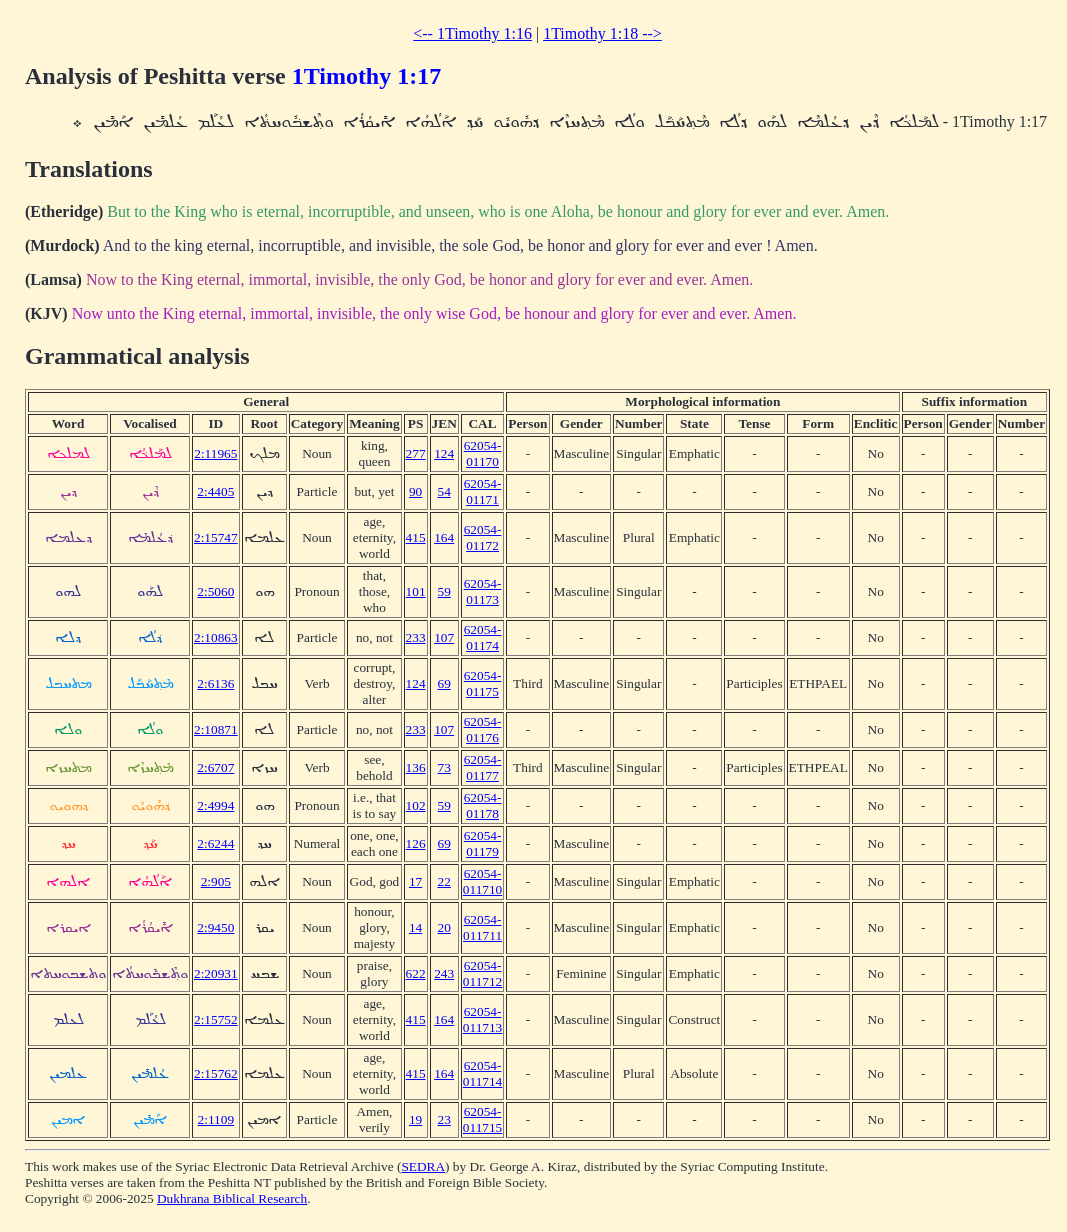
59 (444, 591)
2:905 (216, 881)
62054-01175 (483, 683)
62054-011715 (483, 1119)
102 (416, 805)
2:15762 (216, 1073)
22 (444, 881)
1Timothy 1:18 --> (602, 33)
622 (416, 973)
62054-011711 (482, 927)
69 (444, 683)
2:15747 (216, 537)
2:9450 (215, 927)
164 (444, 537)
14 (415, 927)
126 (416, 843)
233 (416, 637)
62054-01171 (483, 491)
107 (444, 637)
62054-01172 (483, 537)
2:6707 (215, 767)
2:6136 (215, 683)
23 (444, 1119)
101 (416, 591)
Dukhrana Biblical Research (232, 1198)
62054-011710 (483, 881)
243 (444, 973)
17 (415, 881)
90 (415, 491)
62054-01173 (483, 591)
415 (416, 537)
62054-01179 (483, 843)
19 (415, 1119)
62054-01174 (483, 637)
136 (416, 767)
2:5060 (215, 591)
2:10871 (216, 729)
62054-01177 (483, 767)
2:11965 (215, 453)
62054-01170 (483, 453)
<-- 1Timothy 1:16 (472, 33)
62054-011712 (483, 973)
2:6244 (215, 843)
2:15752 (216, 1019)
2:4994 (215, 805)
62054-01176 (483, 729)
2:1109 (216, 1119)
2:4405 (215, 491)
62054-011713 (483, 1019)
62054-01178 (483, 805)
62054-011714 (483, 1073)
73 (444, 767)
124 (444, 453)
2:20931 (216, 973)
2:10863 (216, 637)
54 (444, 491)
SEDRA (423, 1166)
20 (444, 927)
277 (416, 453)
